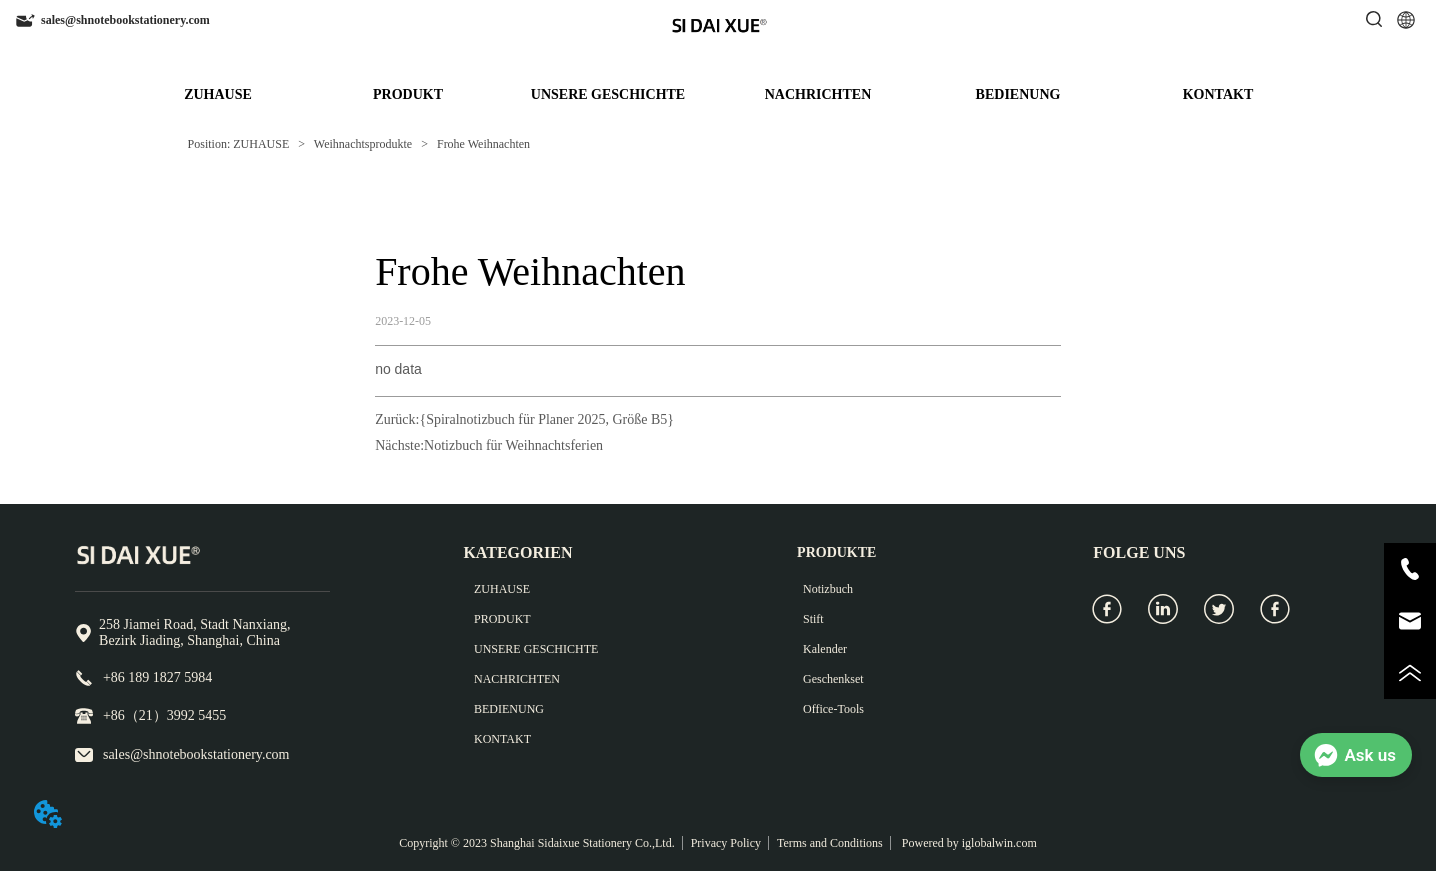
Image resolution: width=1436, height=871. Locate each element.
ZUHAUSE (218, 94)
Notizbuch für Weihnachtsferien (513, 445)
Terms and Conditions (830, 843)
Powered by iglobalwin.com (968, 843)
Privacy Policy (726, 843)
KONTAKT (1218, 94)
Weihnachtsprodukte (363, 144)
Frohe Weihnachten (482, 144)
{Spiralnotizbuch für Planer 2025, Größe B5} (546, 419)
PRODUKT (408, 94)
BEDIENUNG (1018, 94)
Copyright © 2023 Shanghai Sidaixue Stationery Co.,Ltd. (536, 843)
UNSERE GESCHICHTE (608, 94)
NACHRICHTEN (818, 94)
